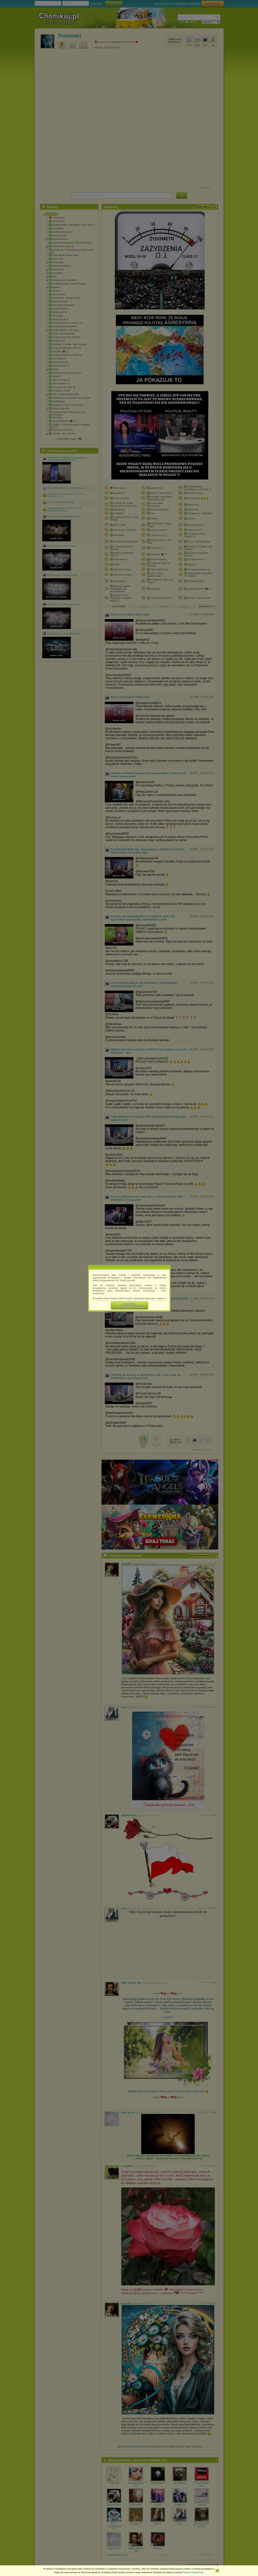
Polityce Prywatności (193, 2572)
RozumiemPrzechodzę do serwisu (129, 1306)
